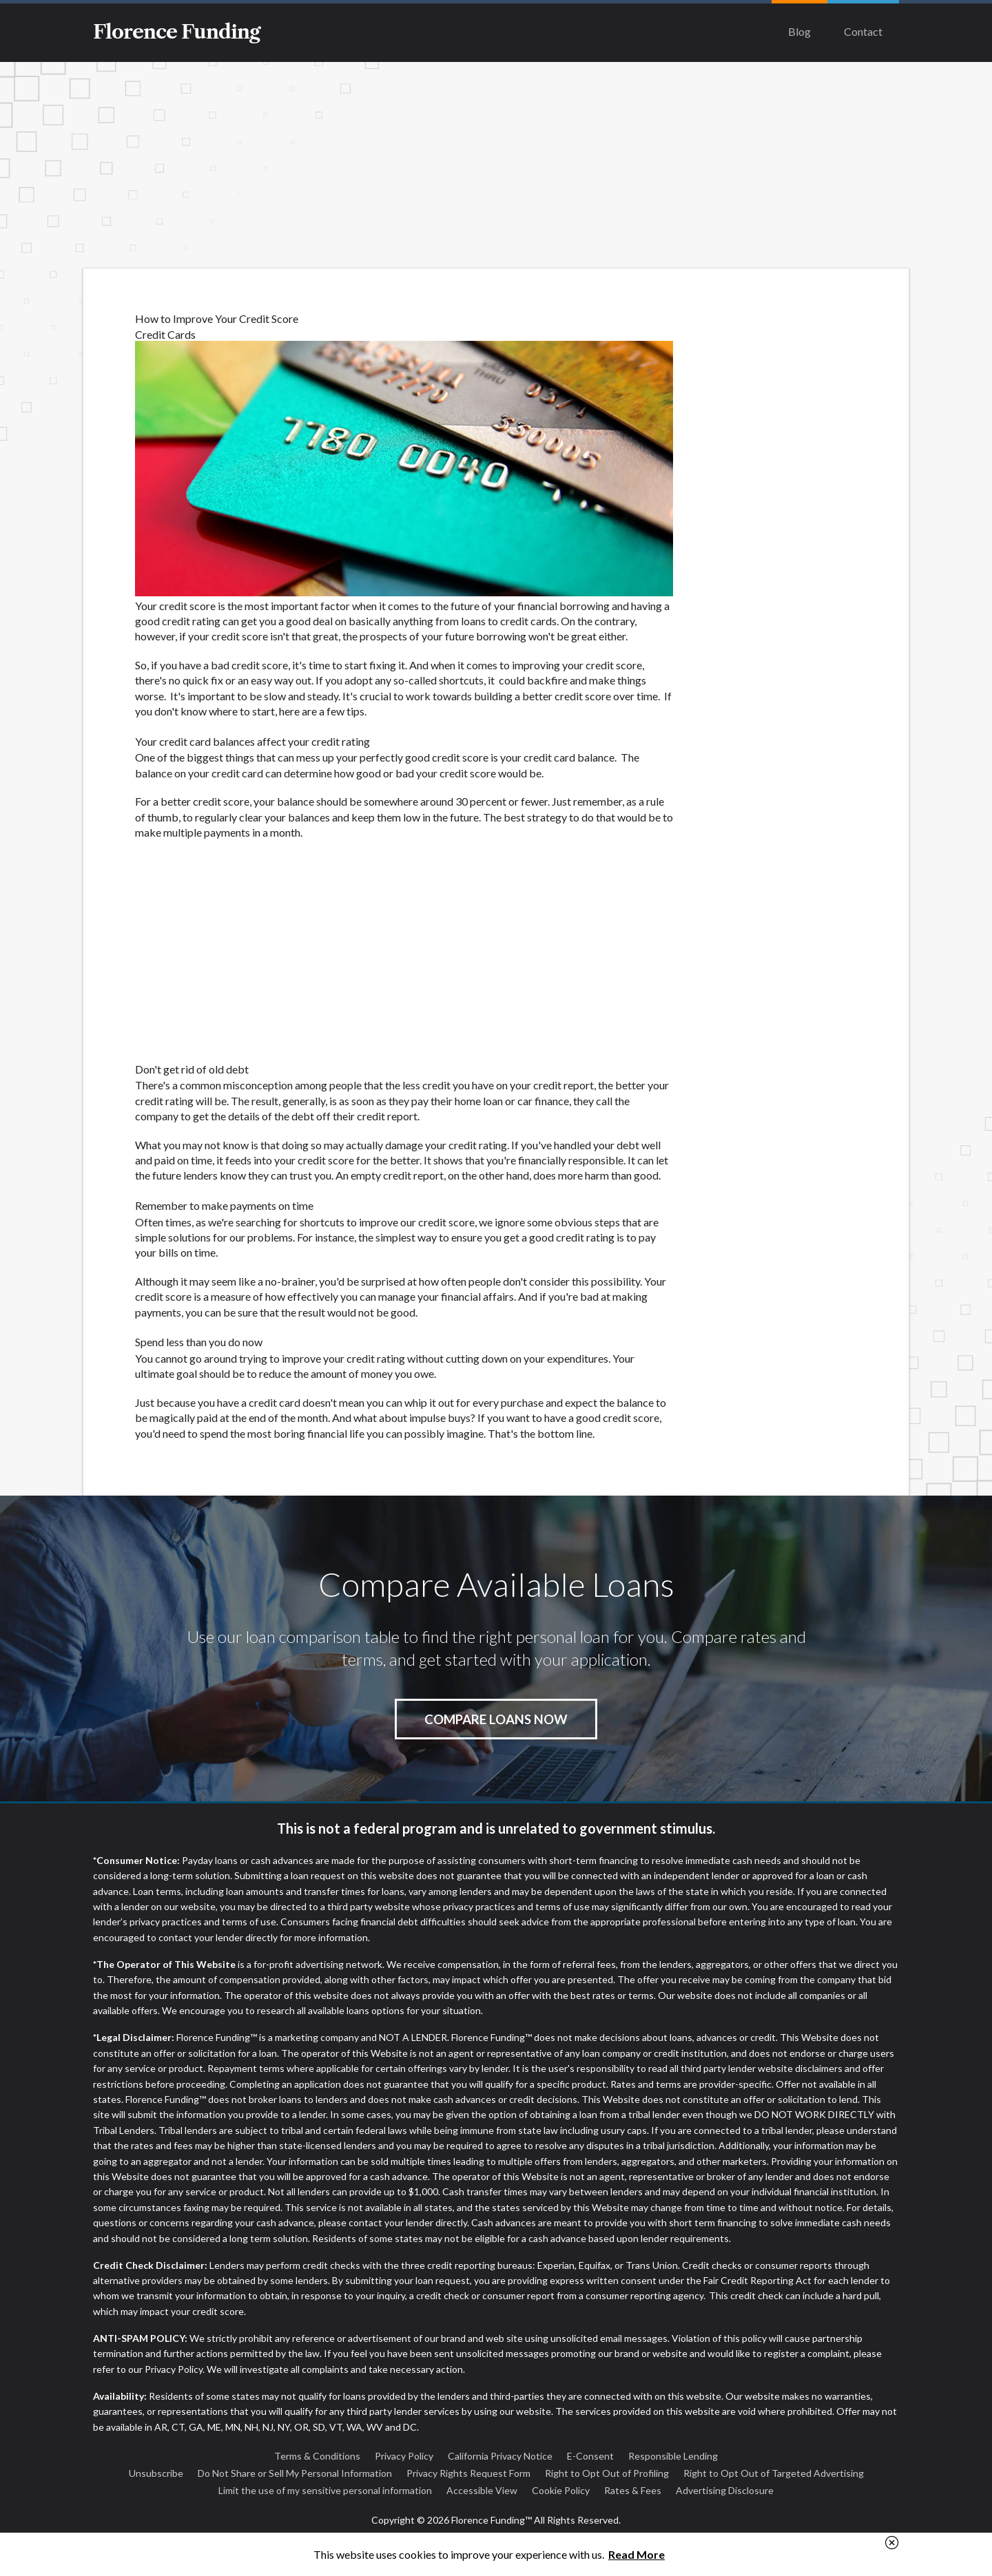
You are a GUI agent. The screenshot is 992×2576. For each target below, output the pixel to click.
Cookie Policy (561, 2490)
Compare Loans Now (496, 1719)
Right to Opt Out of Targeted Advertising (773, 2473)
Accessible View (481, 2490)
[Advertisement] (496, 165)
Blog (799, 31)
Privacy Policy (404, 2456)
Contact (863, 31)
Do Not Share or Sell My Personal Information (295, 2473)
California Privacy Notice (500, 2456)
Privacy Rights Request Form (468, 2473)
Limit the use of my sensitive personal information (325, 2490)
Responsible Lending (673, 2456)
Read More (636, 2554)
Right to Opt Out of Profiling (607, 2473)
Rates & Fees (632, 2490)
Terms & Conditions (317, 2456)
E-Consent (590, 2456)
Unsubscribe (156, 2473)
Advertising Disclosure (725, 2490)
